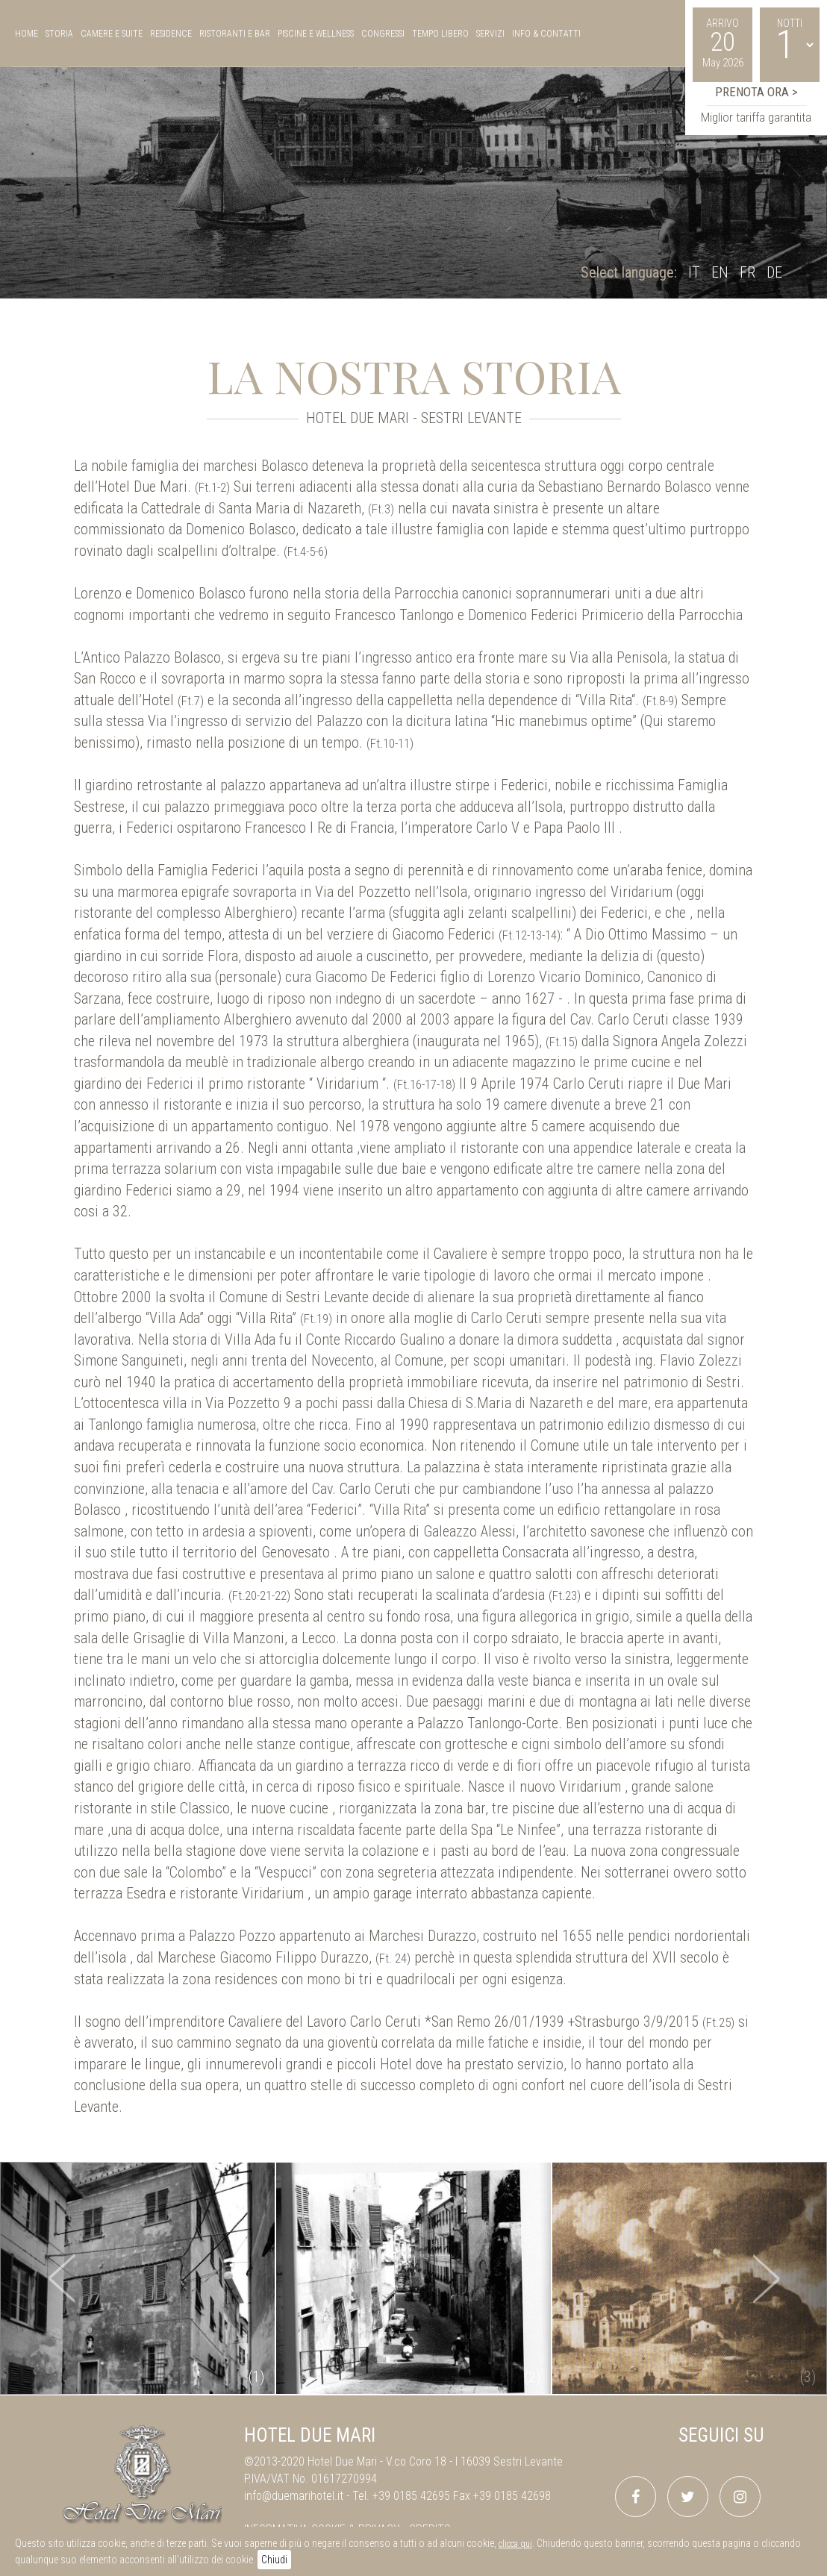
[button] (62, 2278)
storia (59, 33)
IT (694, 272)
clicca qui (515, 2544)
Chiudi (274, 2560)
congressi (383, 33)
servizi (490, 33)
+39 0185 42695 (411, 2496)
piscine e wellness (316, 33)
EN (719, 272)
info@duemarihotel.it (293, 2496)
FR (747, 272)
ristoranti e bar (234, 33)
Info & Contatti (546, 33)
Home (26, 33)
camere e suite (112, 33)
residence (171, 33)
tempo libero (440, 33)
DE (774, 272)
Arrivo (722, 23)
